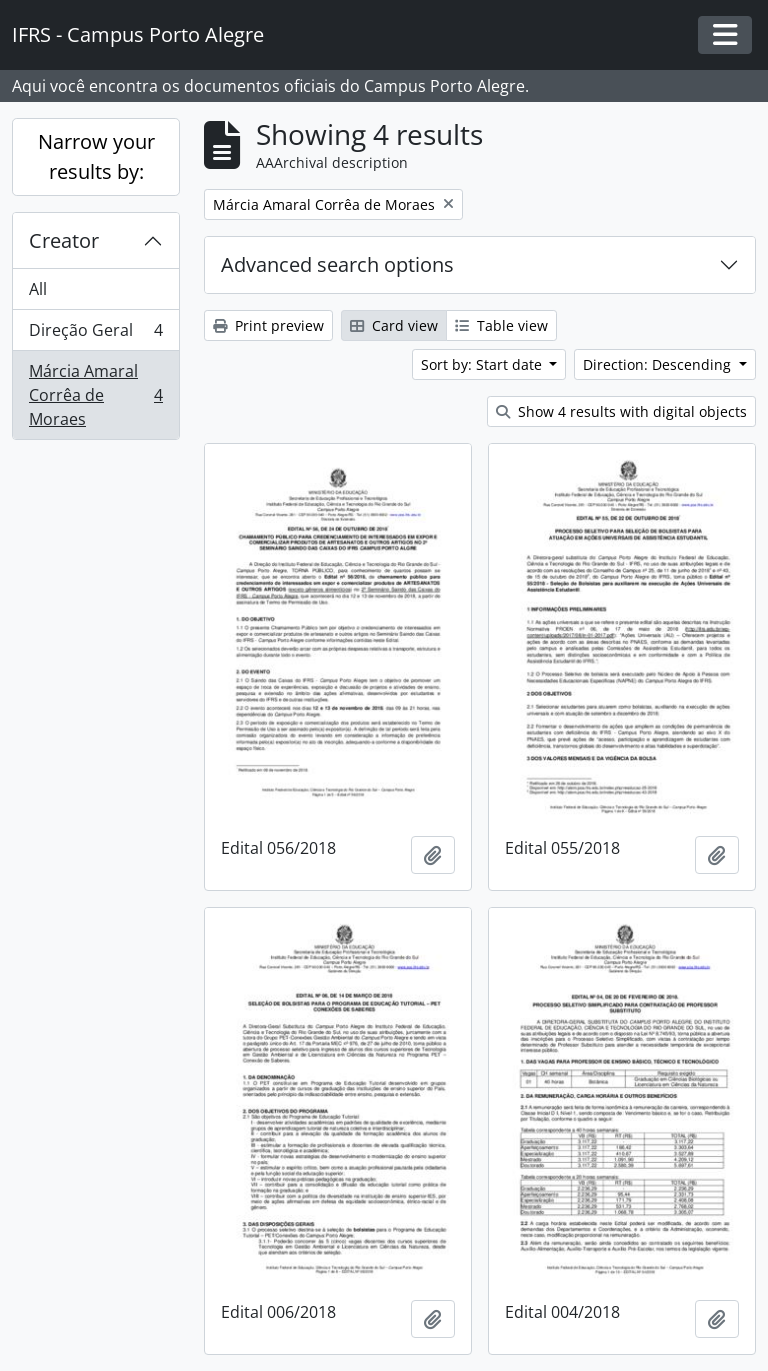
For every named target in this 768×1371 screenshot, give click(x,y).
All (38, 289)
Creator (64, 240)
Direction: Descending (659, 364)
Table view (501, 325)
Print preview (268, 325)
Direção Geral (95, 334)
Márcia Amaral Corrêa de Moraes (95, 395)
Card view (394, 325)
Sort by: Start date (483, 364)
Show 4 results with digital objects (621, 411)
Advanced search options (337, 264)
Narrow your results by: (96, 156)
